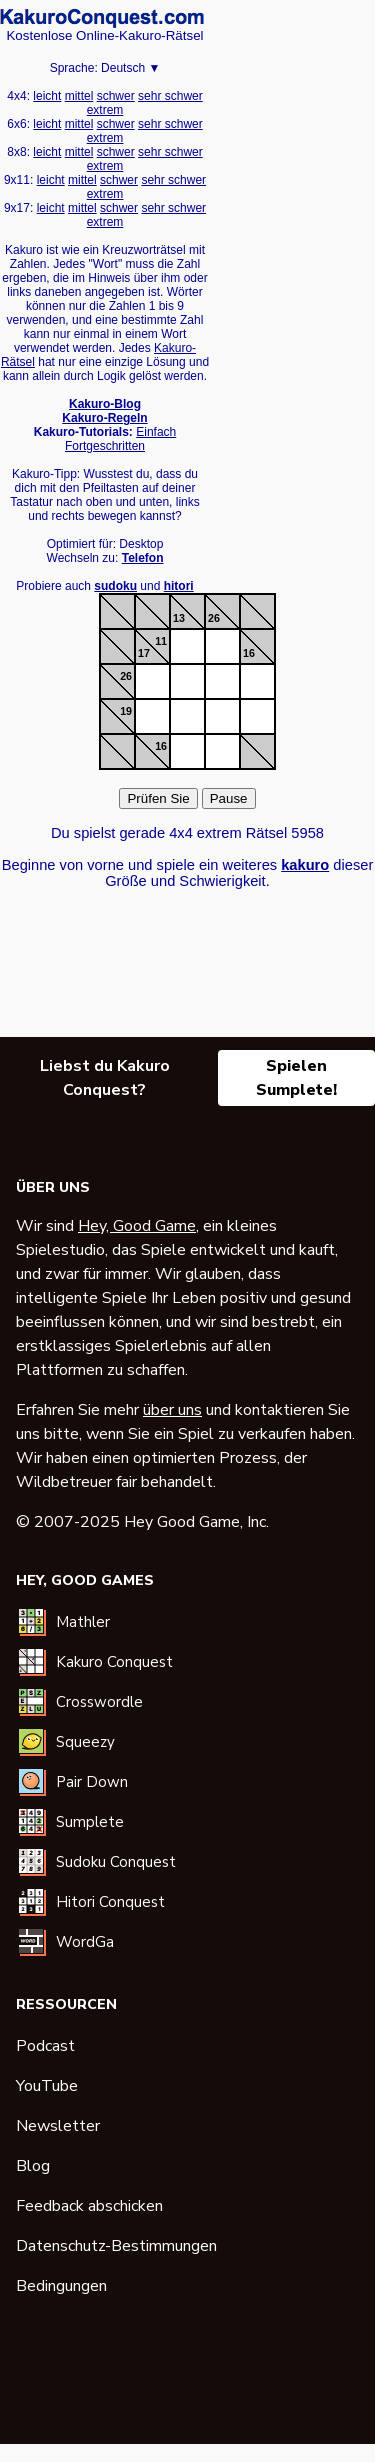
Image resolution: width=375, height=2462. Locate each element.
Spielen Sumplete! (296, 1078)
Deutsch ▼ (130, 68)
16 (249, 653)
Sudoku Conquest (116, 1862)
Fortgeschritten (105, 446)
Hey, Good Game (137, 1226)
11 (161, 641)
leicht (47, 96)
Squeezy (85, 1742)
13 (179, 618)
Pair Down (92, 1782)
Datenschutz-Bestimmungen (116, 2246)
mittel (79, 96)
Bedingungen (61, 2286)
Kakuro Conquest (114, 1662)
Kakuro (102, 18)
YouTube (47, 2086)
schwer (116, 96)
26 (214, 618)
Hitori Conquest (110, 1902)
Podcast (45, 2046)
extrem (105, 110)
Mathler (83, 1622)
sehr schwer (170, 96)
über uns (172, 1410)
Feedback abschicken (89, 2206)
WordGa (85, 1942)
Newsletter (58, 2126)
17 (144, 653)
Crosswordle (99, 1702)
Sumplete (90, 1822)
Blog (33, 2166)
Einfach (156, 432)
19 (126, 711)
